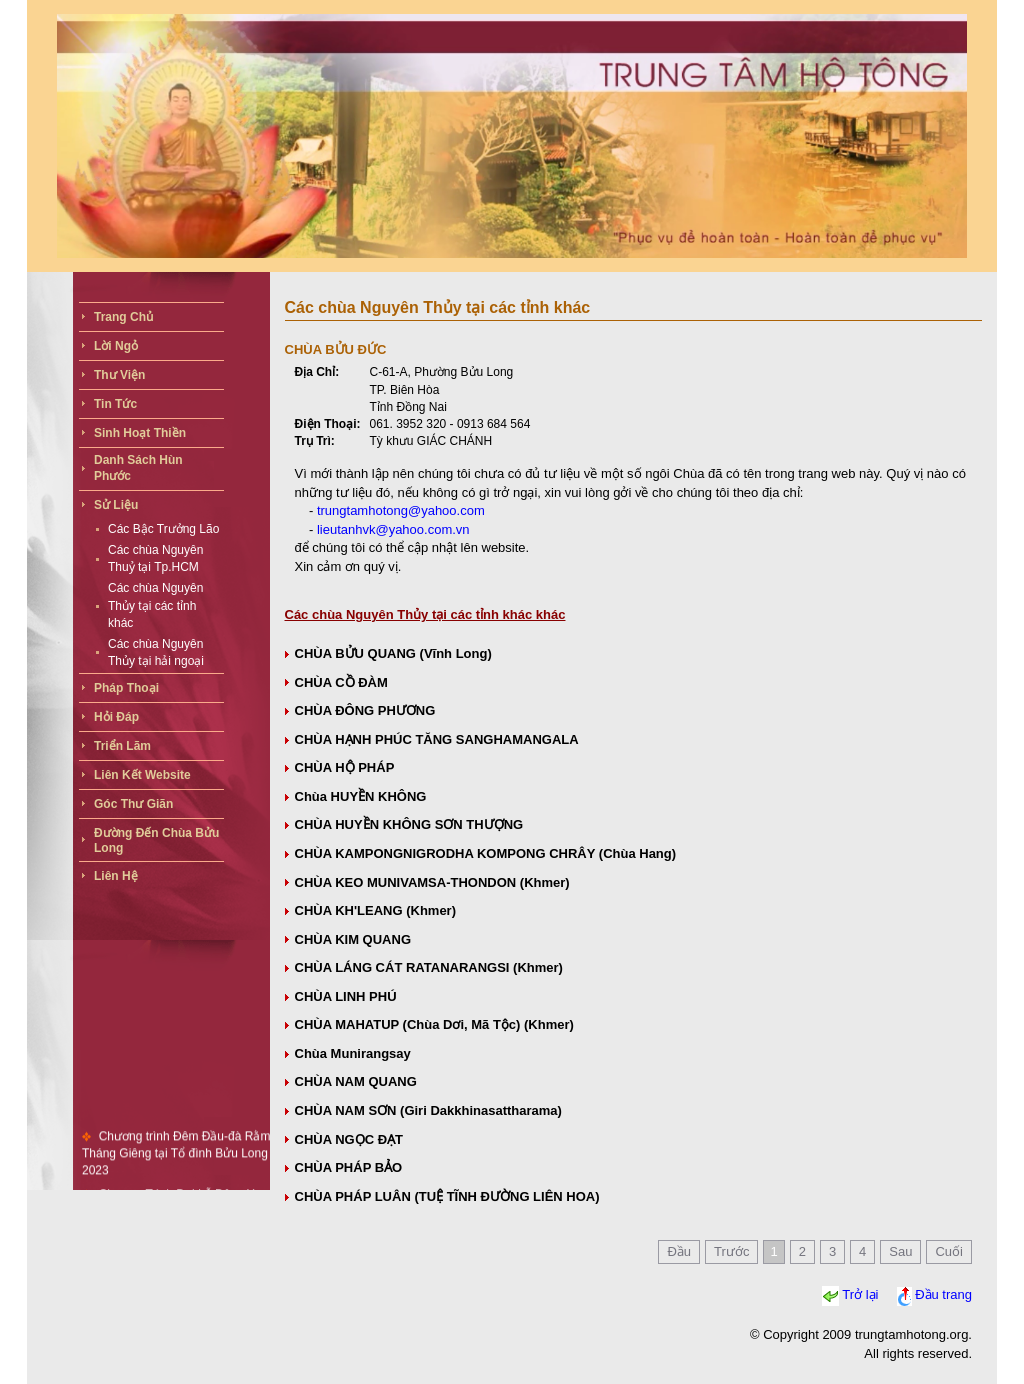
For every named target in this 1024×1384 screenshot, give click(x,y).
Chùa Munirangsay (353, 1053)
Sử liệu (116, 505)
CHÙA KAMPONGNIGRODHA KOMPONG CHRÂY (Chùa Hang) (486, 853)
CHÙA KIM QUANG (353, 939)
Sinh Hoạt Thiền (140, 433)
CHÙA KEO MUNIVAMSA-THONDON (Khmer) (432, 882)
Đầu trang (943, 1295)
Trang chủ (123, 317)
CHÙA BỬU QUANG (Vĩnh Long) (393, 653)
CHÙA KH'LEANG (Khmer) (376, 910)
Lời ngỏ (116, 346)
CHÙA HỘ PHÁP (345, 767)
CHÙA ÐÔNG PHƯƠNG (365, 710)
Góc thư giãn (133, 804)
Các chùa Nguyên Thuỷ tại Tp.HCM (155, 558)
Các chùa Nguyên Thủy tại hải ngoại (156, 652)
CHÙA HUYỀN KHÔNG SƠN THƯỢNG (409, 824)
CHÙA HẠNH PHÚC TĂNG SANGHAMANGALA (437, 739)
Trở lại (860, 1295)
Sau (900, 1251)
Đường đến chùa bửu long (156, 840)
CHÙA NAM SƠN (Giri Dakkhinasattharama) (428, 1110)
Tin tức (115, 404)
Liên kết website (142, 775)
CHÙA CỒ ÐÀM (341, 682)
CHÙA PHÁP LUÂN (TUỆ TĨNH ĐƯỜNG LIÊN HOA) (447, 1196)
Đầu (679, 1251)
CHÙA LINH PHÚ (346, 996)
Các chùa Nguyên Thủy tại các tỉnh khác (155, 605)
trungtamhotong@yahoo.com (401, 510)
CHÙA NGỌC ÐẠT (349, 1139)
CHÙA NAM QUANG (356, 1081)
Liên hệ (116, 876)
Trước (731, 1251)
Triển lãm (122, 746)
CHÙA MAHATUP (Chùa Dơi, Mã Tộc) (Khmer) (434, 1024)
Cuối (949, 1251)
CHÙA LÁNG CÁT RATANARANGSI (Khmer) (429, 967)
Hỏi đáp (116, 717)
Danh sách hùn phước (138, 468)
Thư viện (119, 375)
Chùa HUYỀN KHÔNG (361, 796)
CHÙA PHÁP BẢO (349, 1167)
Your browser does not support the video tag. (512, 136)
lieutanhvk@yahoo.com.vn (393, 529)
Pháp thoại (126, 688)
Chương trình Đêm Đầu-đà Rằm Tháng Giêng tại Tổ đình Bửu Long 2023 (176, 1159)
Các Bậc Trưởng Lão (163, 529)
